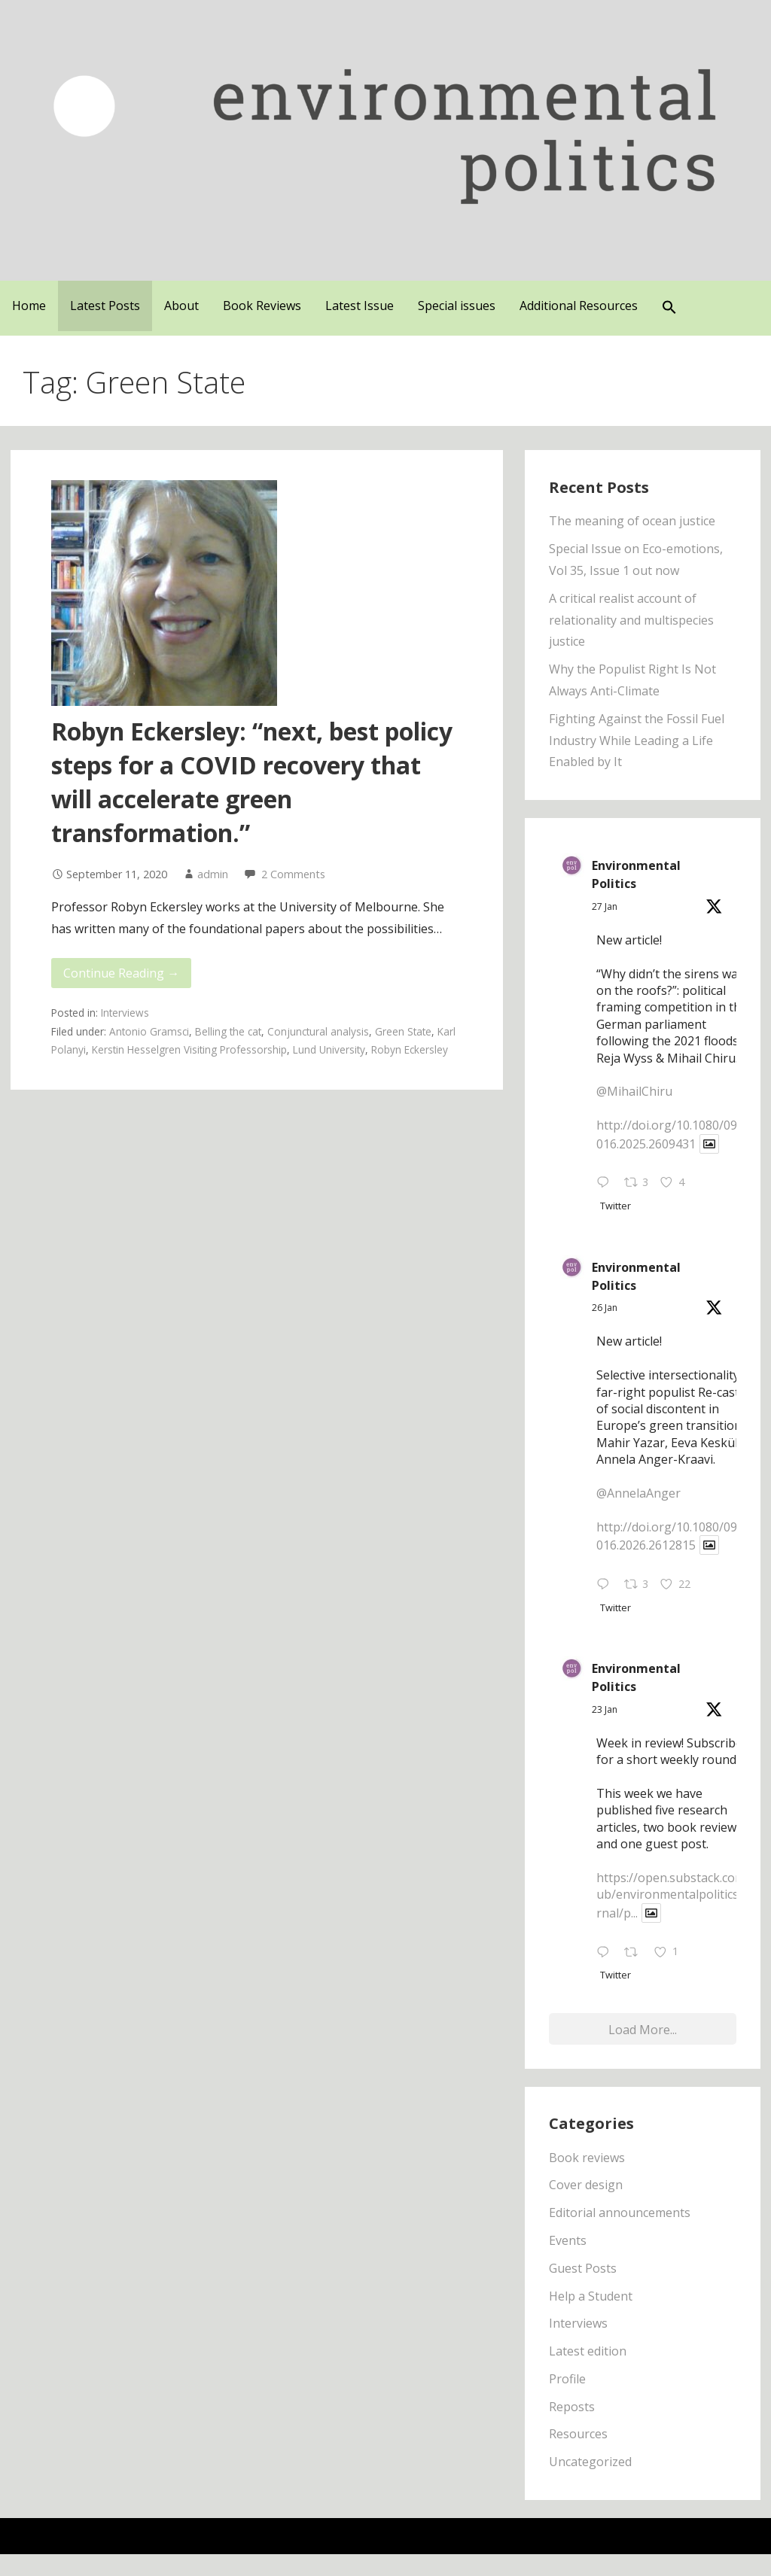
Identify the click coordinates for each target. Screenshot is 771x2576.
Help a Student (590, 2296)
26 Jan (604, 1307)
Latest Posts (105, 305)
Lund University (329, 1049)
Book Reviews (262, 305)
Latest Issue (359, 305)
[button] (669, 308)
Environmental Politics (636, 874)
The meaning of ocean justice (632, 520)
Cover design (586, 2184)
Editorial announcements (619, 2212)
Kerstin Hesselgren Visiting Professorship (189, 1049)
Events (568, 2240)
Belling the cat (228, 1031)
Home (29, 305)
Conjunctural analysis (318, 1031)
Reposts (572, 2406)
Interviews (125, 1012)
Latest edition (587, 2351)
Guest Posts (583, 2268)
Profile (567, 2379)
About (181, 305)
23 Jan (604, 1709)
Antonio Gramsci (149, 1031)
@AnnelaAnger (638, 1493)
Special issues (456, 305)
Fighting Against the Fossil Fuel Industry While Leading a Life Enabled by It (636, 740)
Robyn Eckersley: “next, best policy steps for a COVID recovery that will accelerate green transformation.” (252, 781)
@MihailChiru (634, 1091)
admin (212, 874)
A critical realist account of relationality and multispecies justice (631, 620)
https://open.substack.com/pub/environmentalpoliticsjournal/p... (676, 1895)
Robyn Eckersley (409, 1049)
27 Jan (604, 906)
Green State (403, 1031)
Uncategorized (590, 2461)
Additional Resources (579, 305)
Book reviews (587, 2157)
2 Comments (293, 874)
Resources (578, 2433)
